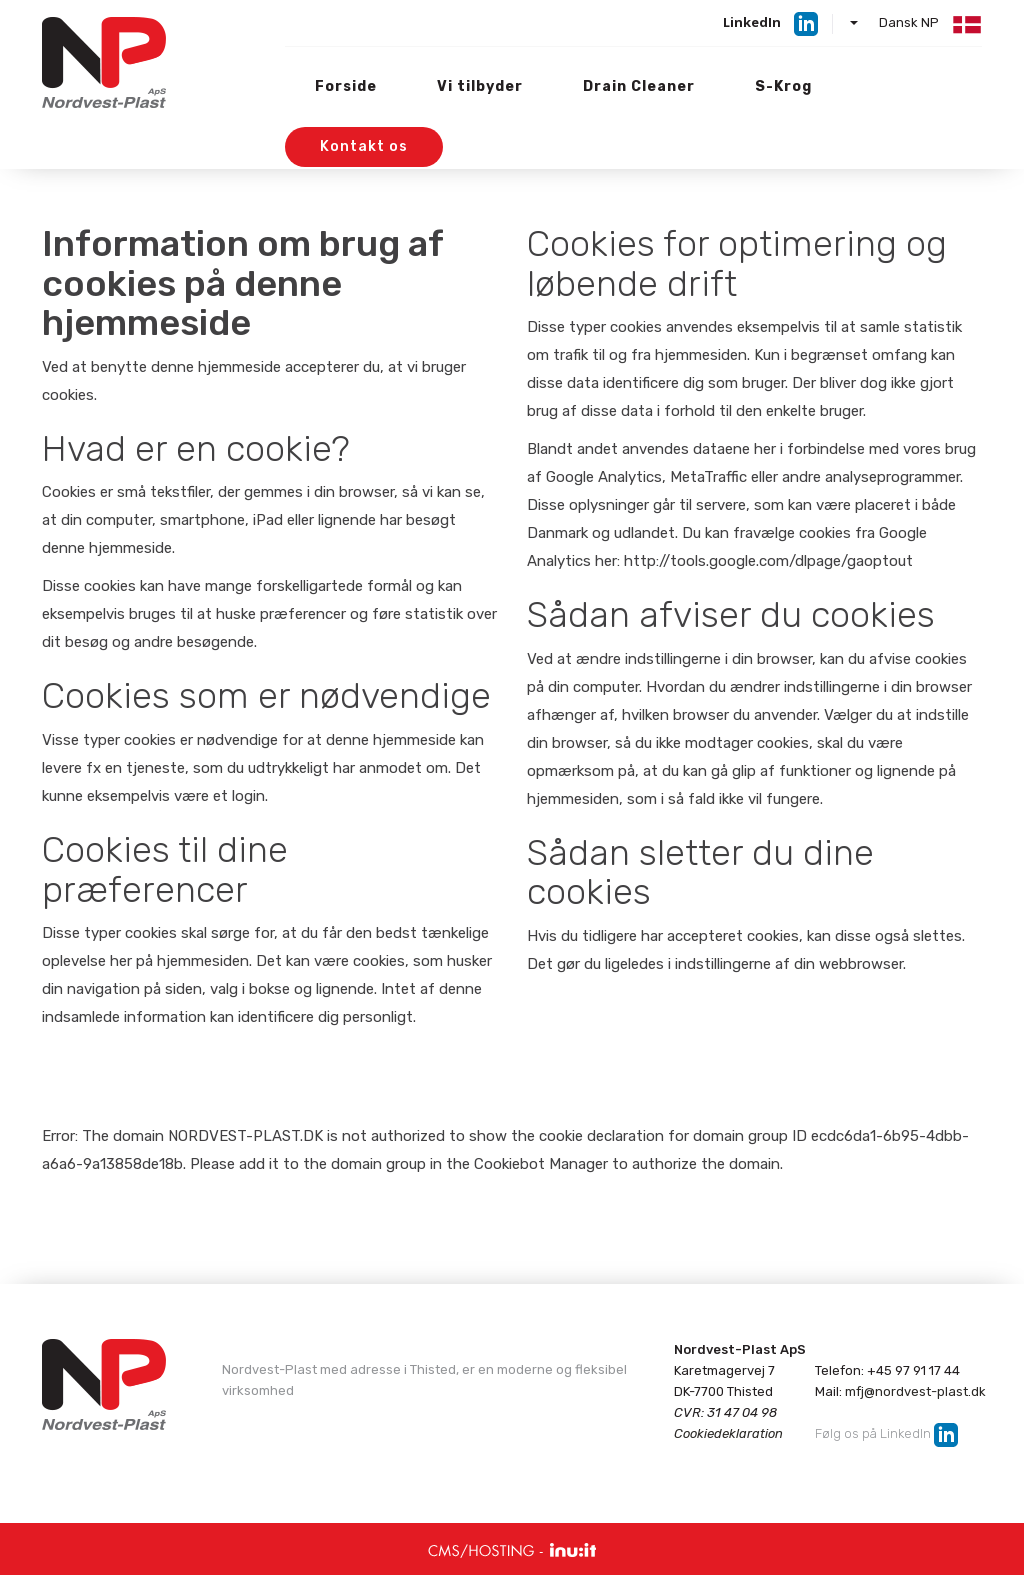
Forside (346, 86)
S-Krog (783, 86)
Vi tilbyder (480, 86)
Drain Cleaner (639, 86)
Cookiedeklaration (728, 1433)
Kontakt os (364, 146)
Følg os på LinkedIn (873, 1434)
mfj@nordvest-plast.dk (915, 1391)
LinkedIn (752, 22)
